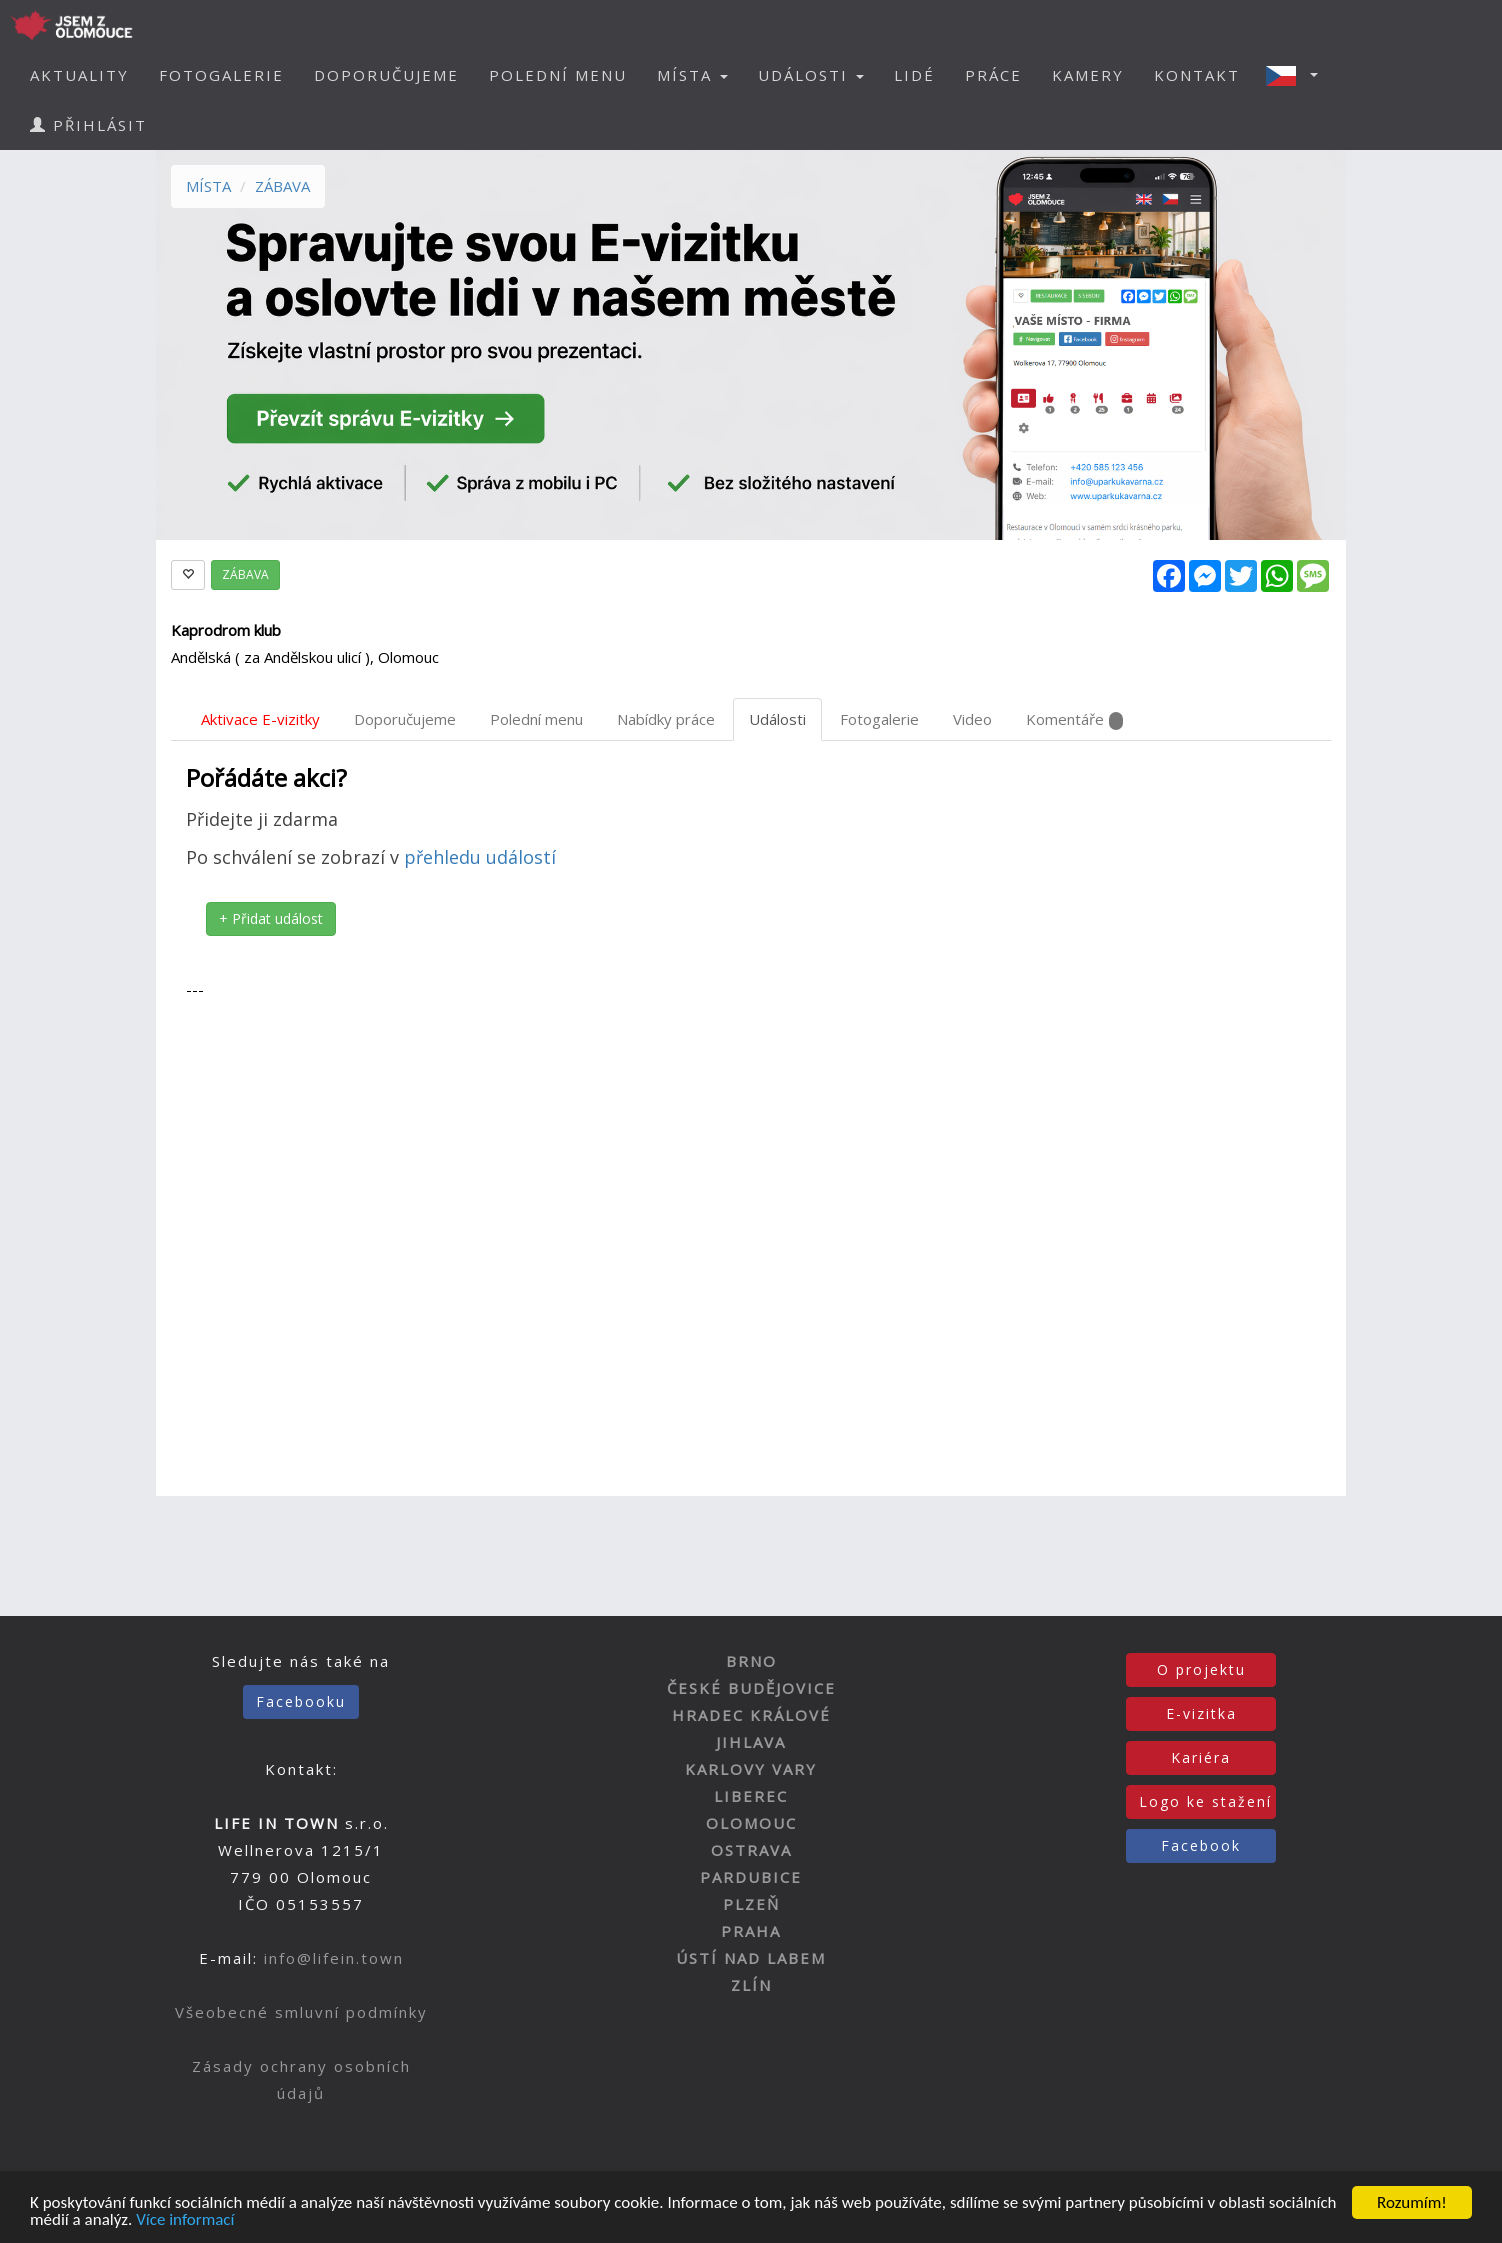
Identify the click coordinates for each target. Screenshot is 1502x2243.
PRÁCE (993, 75)
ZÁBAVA (282, 186)
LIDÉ (914, 75)
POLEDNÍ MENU (558, 75)
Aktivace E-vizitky (260, 719)
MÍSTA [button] (692, 75)
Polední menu (536, 719)
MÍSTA (208, 186)
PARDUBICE (751, 1877)
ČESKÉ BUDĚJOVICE (751, 1688)
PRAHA (751, 1931)
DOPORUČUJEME (386, 75)
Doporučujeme (405, 719)
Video (972, 719)
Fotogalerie (879, 719)
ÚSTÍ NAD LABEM (751, 1958)
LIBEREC (751, 1796)
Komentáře (1074, 719)
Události (777, 719)
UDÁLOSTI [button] (811, 75)
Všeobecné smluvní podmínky (301, 2012)
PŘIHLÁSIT (88, 125)
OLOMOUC (751, 1823)
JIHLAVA (751, 1742)
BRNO (751, 1661)
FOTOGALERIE (221, 75)
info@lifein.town (334, 1958)
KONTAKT (1197, 75)
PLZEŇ (751, 1904)
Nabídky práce (666, 719)
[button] (1298, 75)
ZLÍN (751, 1985)
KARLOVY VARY (751, 1769)
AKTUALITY (79, 75)
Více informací (185, 2220)
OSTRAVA (751, 1850)
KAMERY (1088, 75)
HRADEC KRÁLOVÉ (751, 1715)
